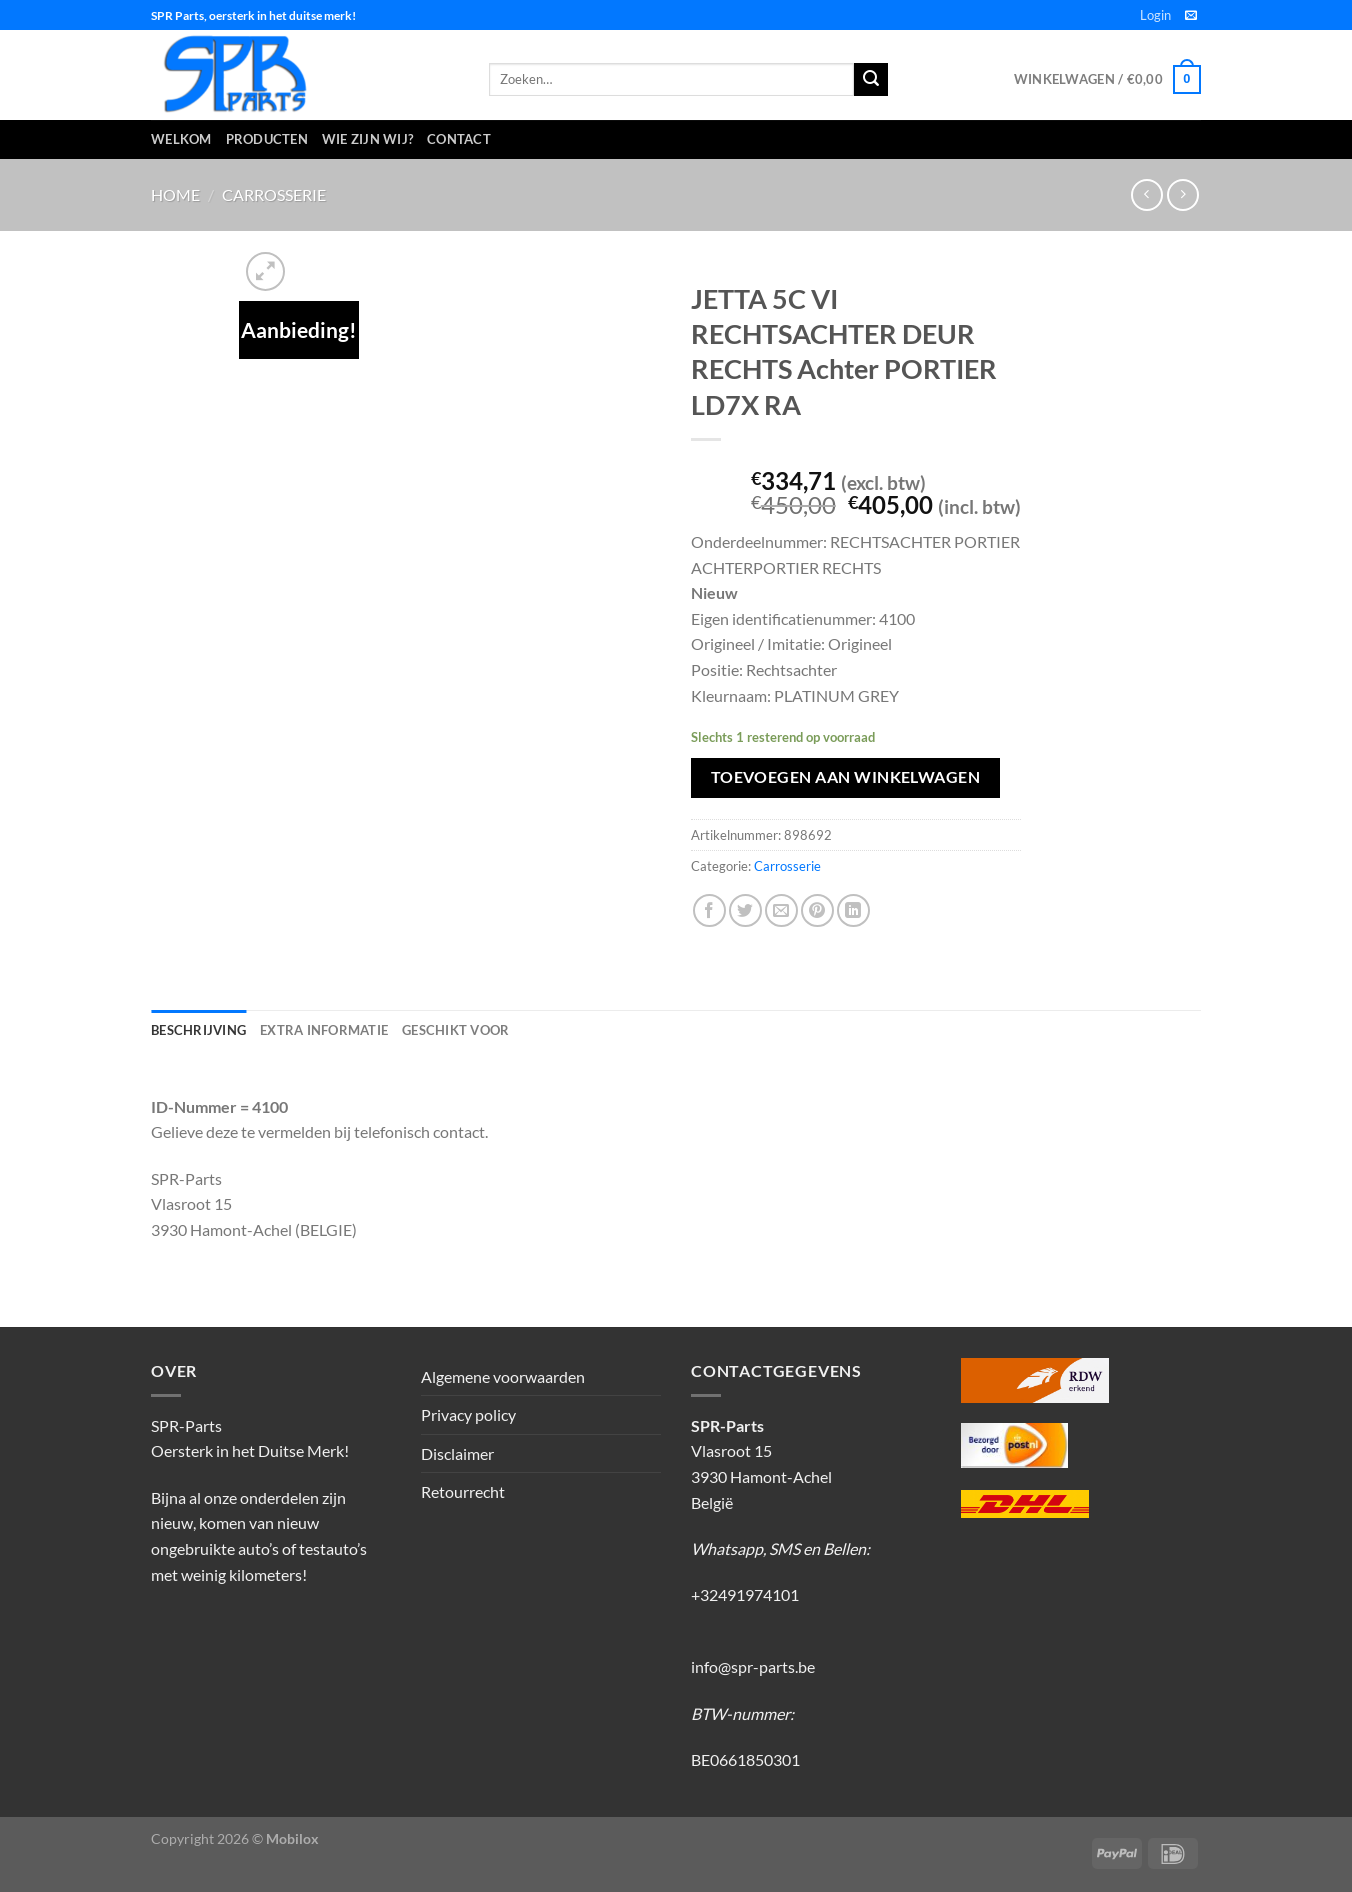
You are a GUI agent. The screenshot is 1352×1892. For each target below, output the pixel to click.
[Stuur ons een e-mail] (1191, 16)
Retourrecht (463, 1491)
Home (175, 194)
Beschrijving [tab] (198, 1030)
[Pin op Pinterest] (817, 910)
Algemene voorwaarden (503, 1376)
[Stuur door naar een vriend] (781, 910)
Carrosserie (274, 194)
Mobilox (292, 1838)
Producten (267, 139)
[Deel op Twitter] (745, 910)
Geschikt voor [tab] (455, 1030)
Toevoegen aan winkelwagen (846, 777)
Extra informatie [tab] (324, 1030)
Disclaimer (457, 1453)
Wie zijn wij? (367, 139)
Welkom (181, 139)
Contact (459, 139)
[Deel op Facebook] (709, 910)
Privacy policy (468, 1414)
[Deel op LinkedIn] (853, 910)
